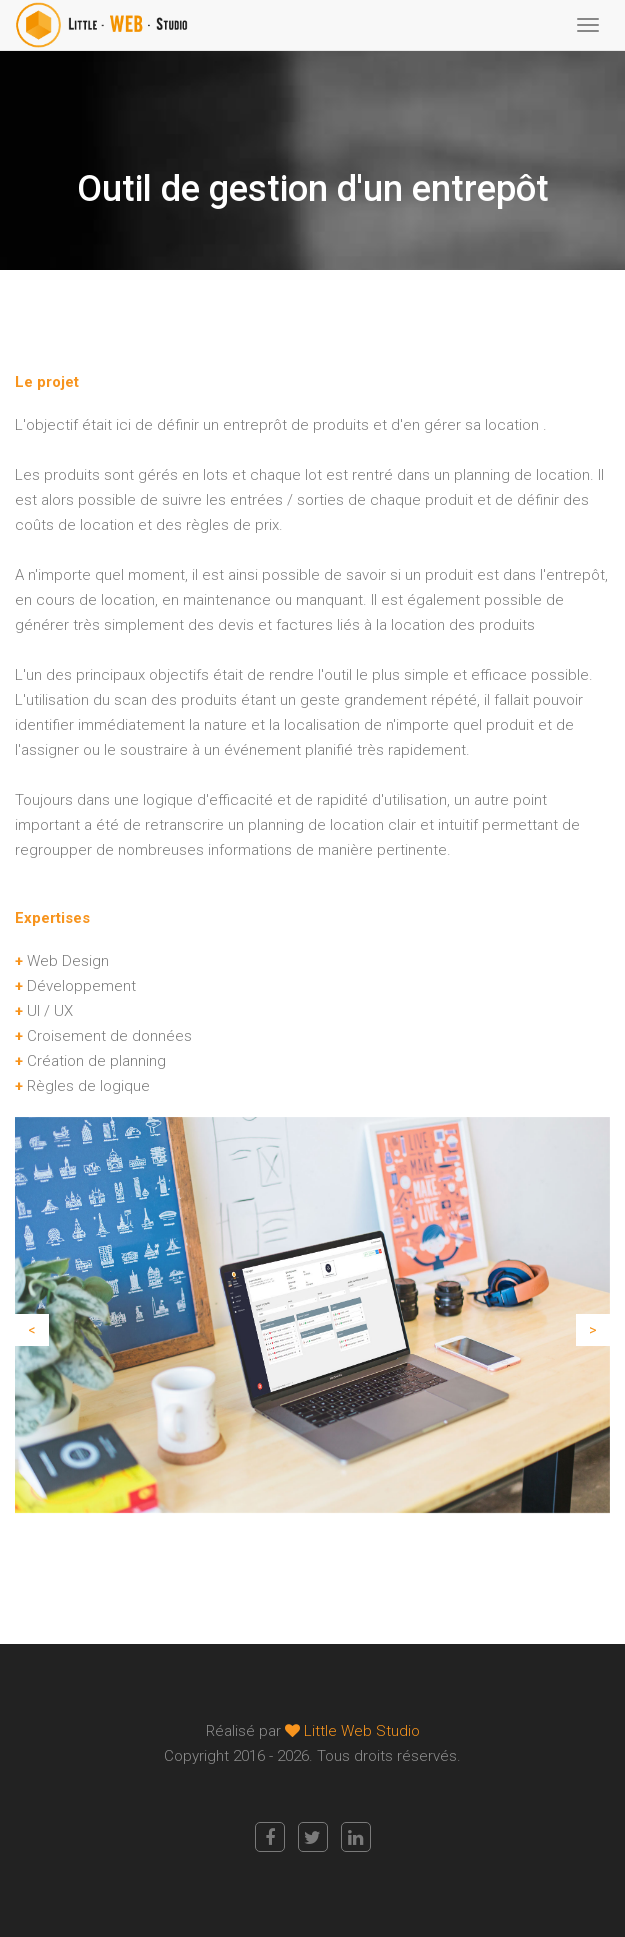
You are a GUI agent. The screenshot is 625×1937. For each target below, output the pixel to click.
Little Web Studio (362, 1731)
